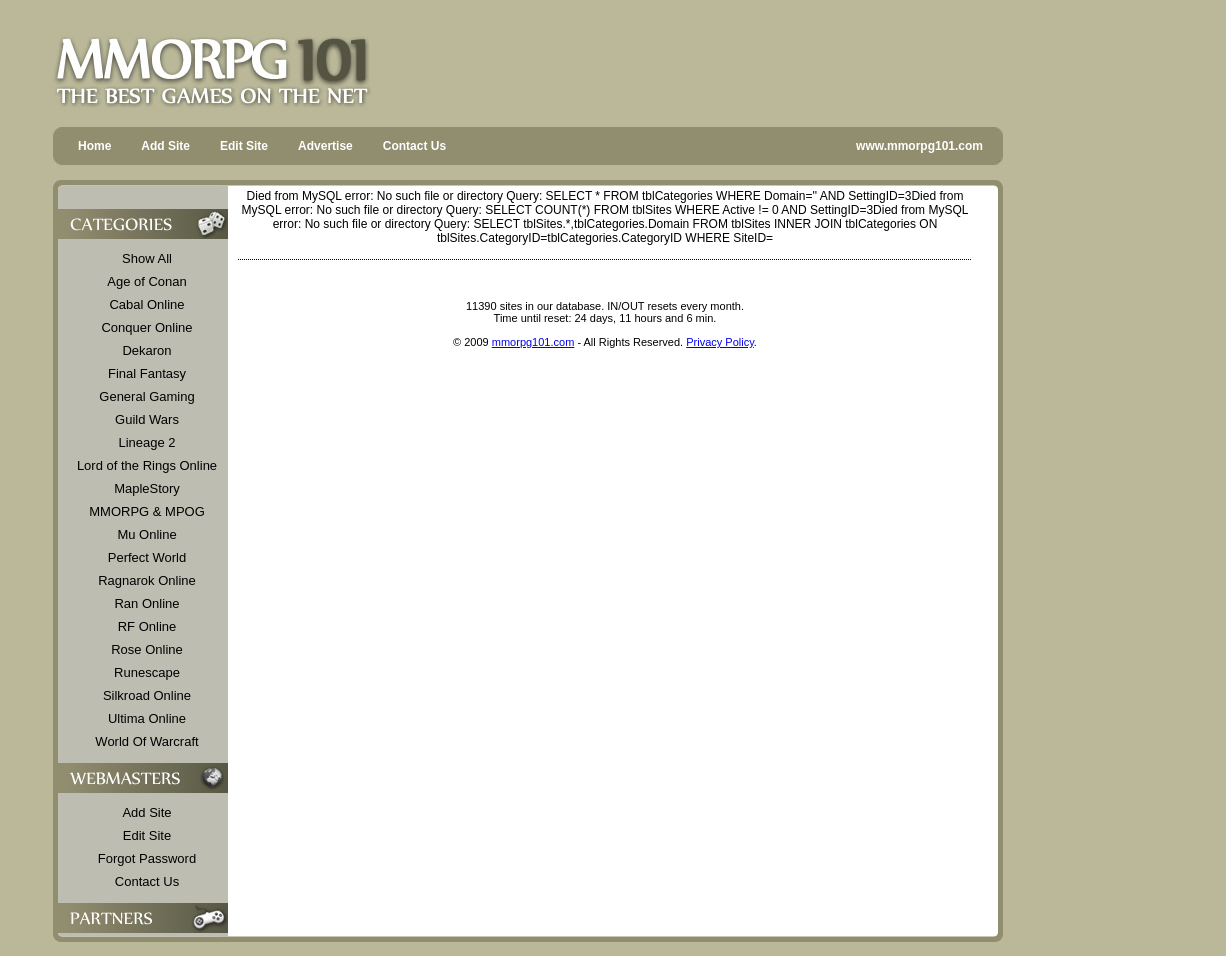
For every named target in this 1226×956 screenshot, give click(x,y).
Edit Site (244, 146)
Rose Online (147, 649)
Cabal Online (146, 304)
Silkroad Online (147, 695)
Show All (147, 258)
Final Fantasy (147, 373)
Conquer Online (146, 327)
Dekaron (146, 350)
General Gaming (146, 396)
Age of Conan (147, 281)
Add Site (165, 146)
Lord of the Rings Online (147, 465)
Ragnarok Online (147, 580)
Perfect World (147, 557)
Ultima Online (147, 718)
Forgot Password (147, 858)
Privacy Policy (720, 342)
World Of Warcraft (146, 741)
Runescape (147, 672)
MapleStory (147, 488)
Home (94, 146)
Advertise (325, 146)
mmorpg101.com (533, 342)
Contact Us (414, 146)
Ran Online (146, 603)
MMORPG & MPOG (147, 511)
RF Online (147, 626)
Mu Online (146, 534)
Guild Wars (147, 419)
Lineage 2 (146, 442)
